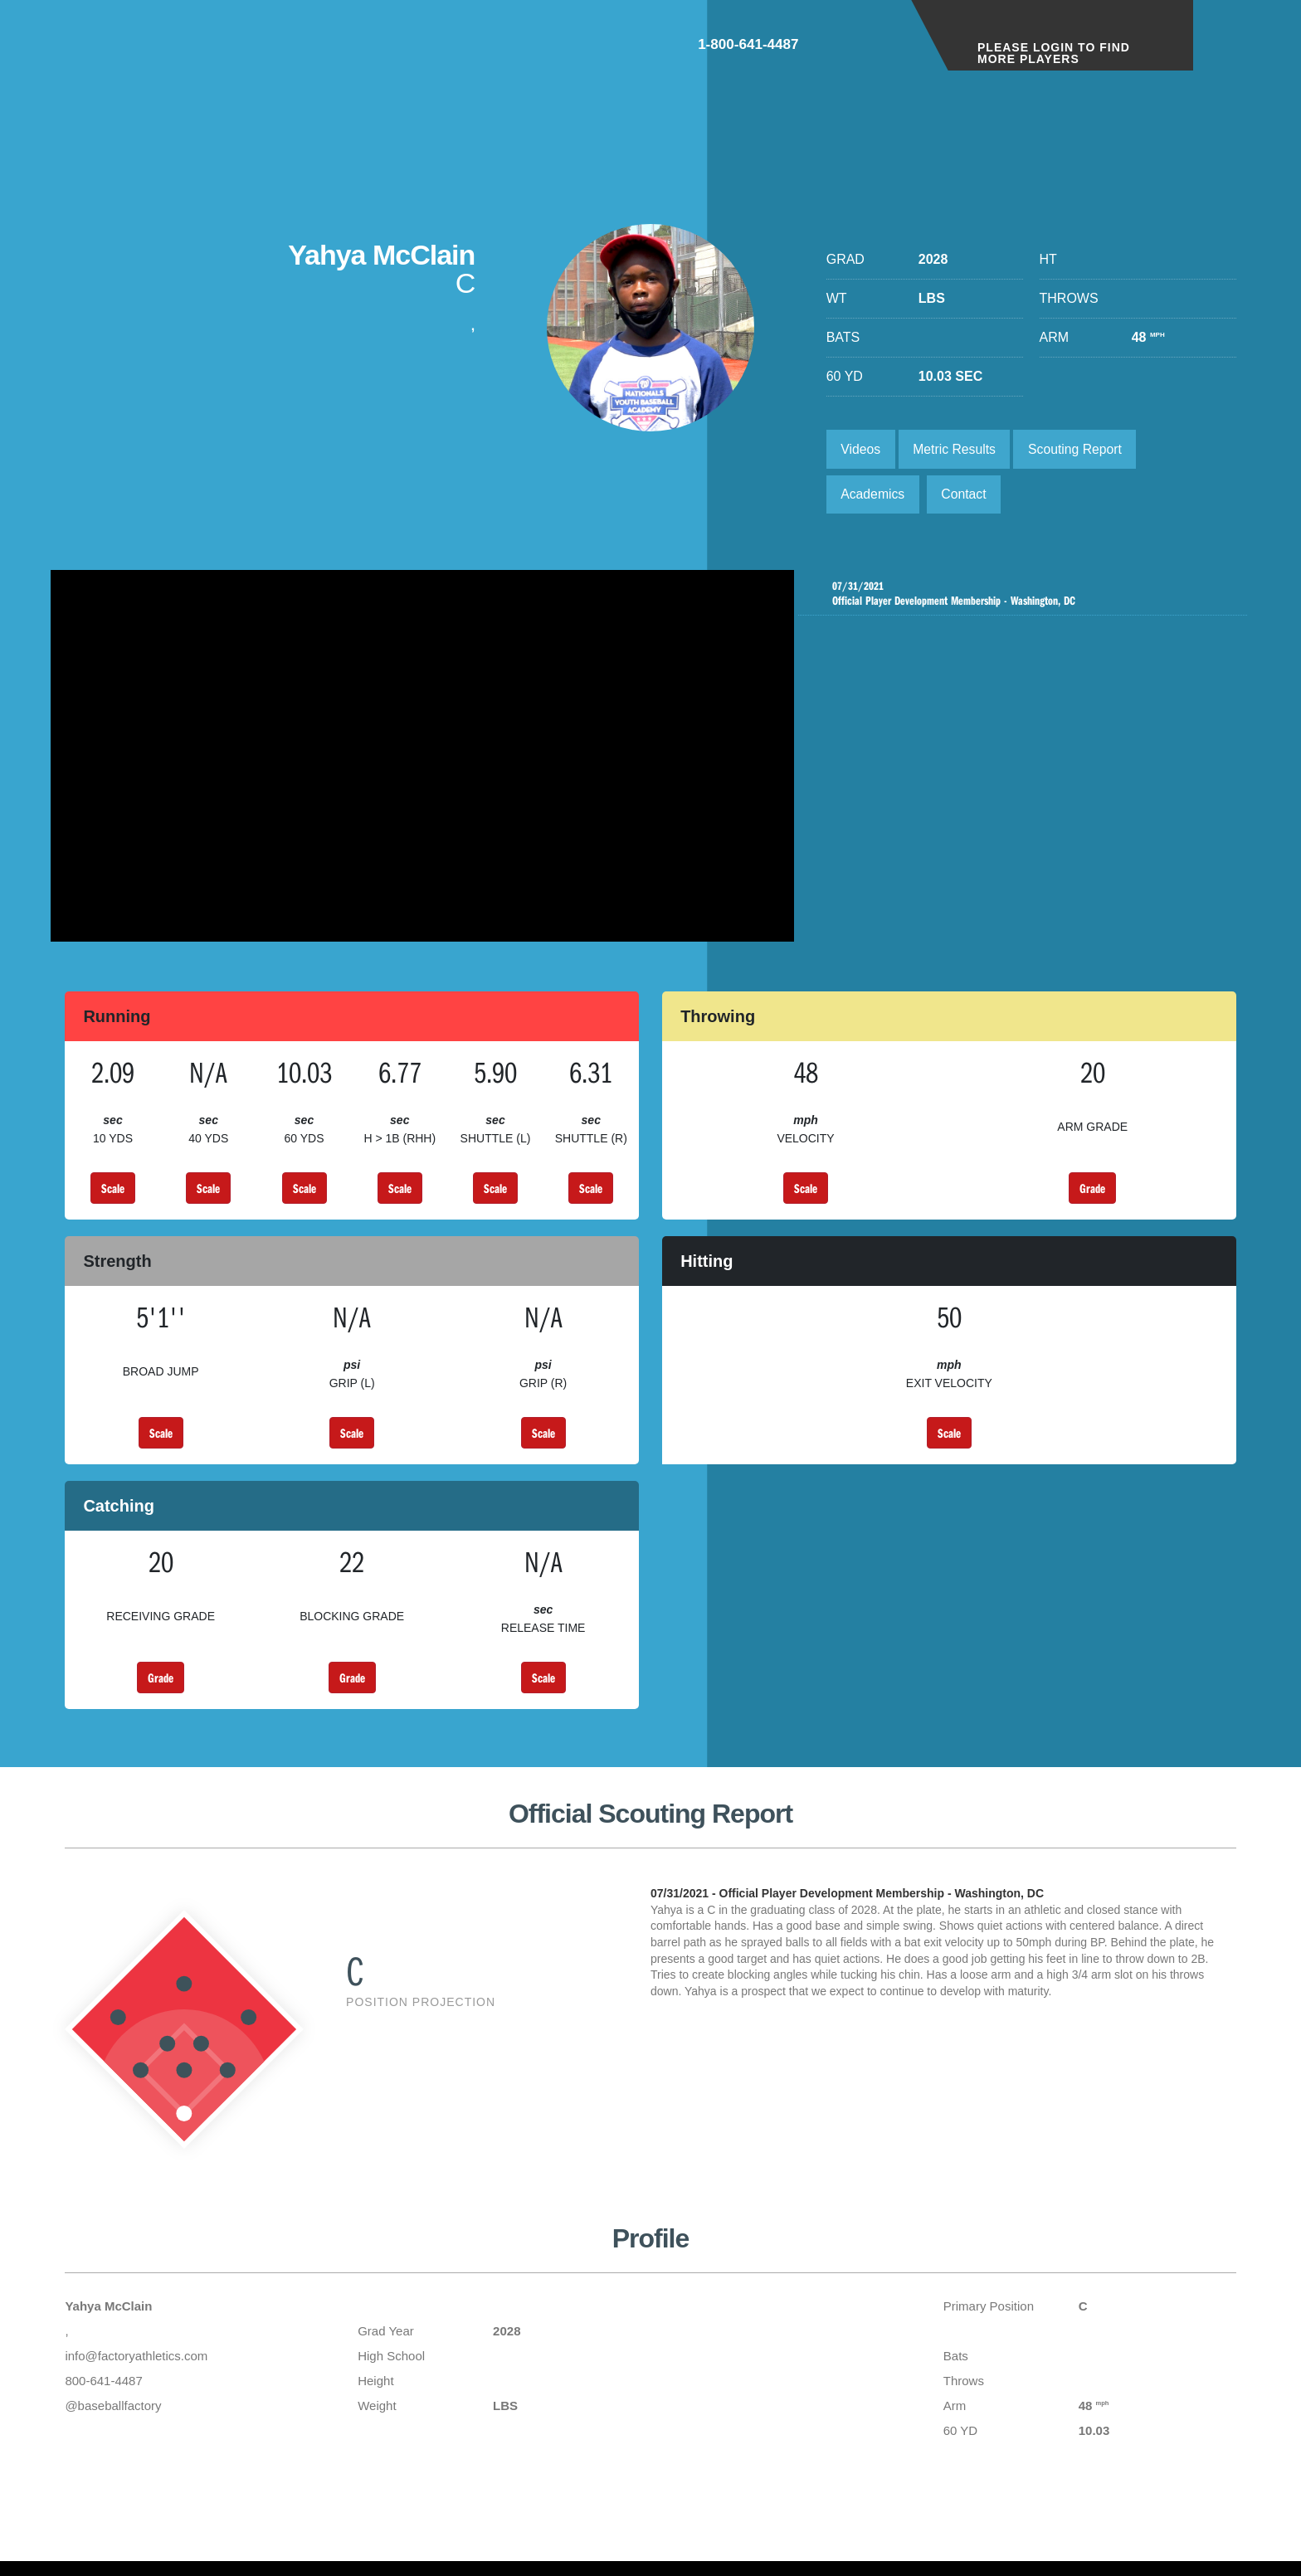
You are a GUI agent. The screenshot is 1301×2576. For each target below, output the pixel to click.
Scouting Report (1080, 449)
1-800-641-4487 (833, 48)
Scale (112, 1197)
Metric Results (956, 449)
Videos (861, 449)
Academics (873, 496)
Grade (1092, 1197)
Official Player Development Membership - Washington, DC (1027, 596)
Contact (966, 496)
